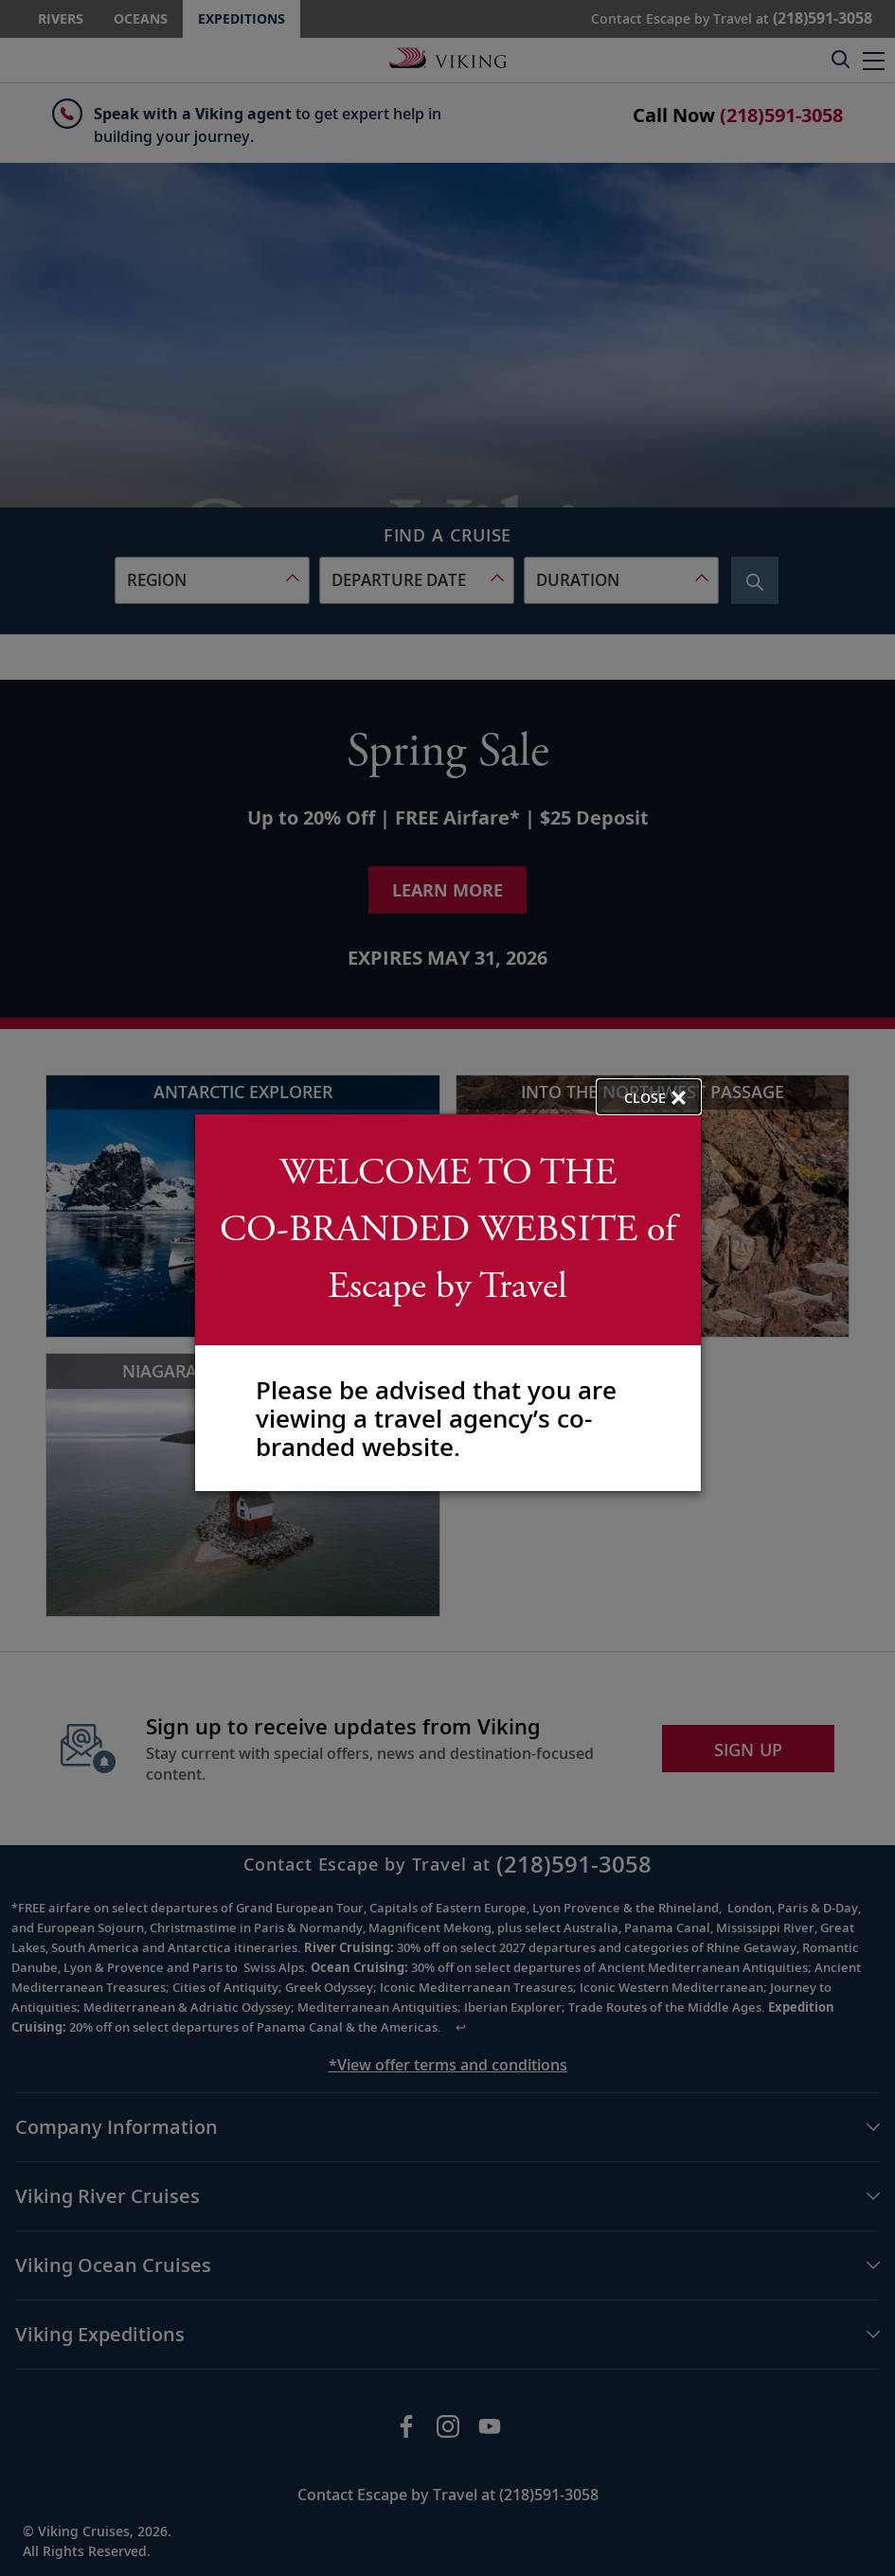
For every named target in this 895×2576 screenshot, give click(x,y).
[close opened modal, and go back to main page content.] (649, 1096)
